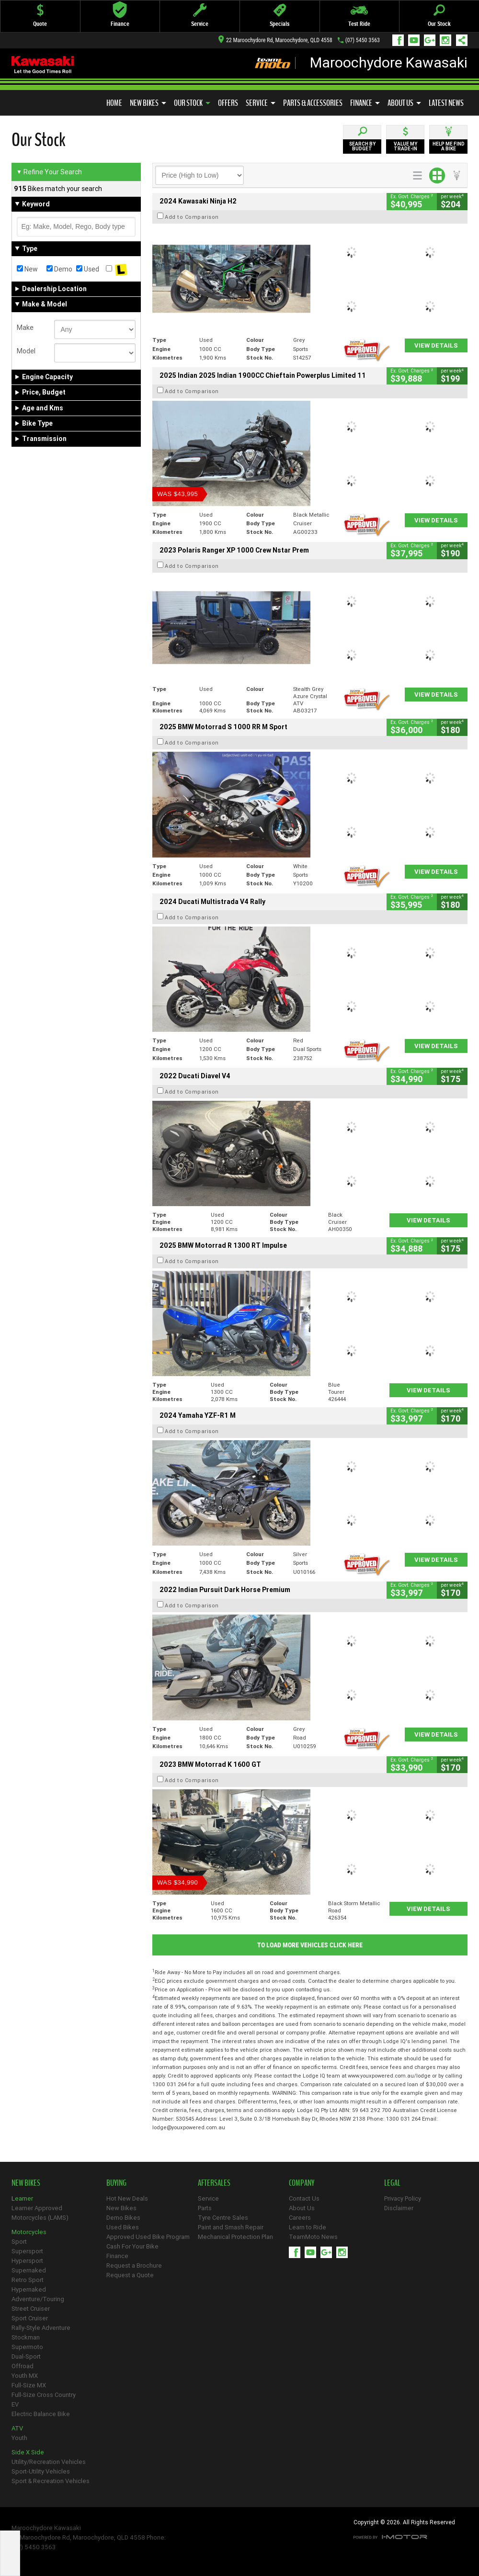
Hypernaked (28, 2289)
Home (114, 103)
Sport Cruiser (29, 2318)
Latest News (446, 103)
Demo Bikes (123, 2218)
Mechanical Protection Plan (235, 2237)
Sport (19, 2241)
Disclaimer (398, 2208)
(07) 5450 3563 (362, 40)
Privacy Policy (402, 2198)
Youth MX (24, 2376)
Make (25, 327)
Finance (365, 103)
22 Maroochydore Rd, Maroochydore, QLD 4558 (275, 40)
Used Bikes (122, 2227)
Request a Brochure (134, 2265)
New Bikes (148, 103)
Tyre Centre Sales (223, 2218)
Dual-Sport (26, 2356)
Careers (300, 2218)
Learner (22, 2198)
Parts (205, 2208)
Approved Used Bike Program (148, 2237)
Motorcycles (28, 2232)
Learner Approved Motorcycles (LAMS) (39, 2213)
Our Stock (192, 103)
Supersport (27, 2251)
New (27, 269)
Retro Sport (27, 2280)
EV (15, 2404)
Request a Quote (130, 2275)
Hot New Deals (127, 2198)
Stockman (25, 2337)
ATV (17, 2428)
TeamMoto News (313, 2237)
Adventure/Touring (37, 2299)
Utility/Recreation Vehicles (48, 2462)
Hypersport (27, 2261)
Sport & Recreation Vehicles (50, 2481)
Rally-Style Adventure (40, 2328)
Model (26, 351)
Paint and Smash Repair (230, 2227)
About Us (404, 103)
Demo (59, 269)
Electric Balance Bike (40, 2414)
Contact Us (304, 2198)
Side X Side (27, 2452)
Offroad (22, 2366)
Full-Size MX (28, 2385)
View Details (436, 345)
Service (260, 103)
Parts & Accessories (312, 103)
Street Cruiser (30, 2309)
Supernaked (28, 2270)
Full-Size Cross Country (43, 2395)
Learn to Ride (307, 2227)
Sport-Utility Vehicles (40, 2471)
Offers (228, 103)
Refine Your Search (49, 172)
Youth (19, 2438)
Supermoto (27, 2347)
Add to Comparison (192, 217)
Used (87, 269)
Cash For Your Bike (132, 2246)
